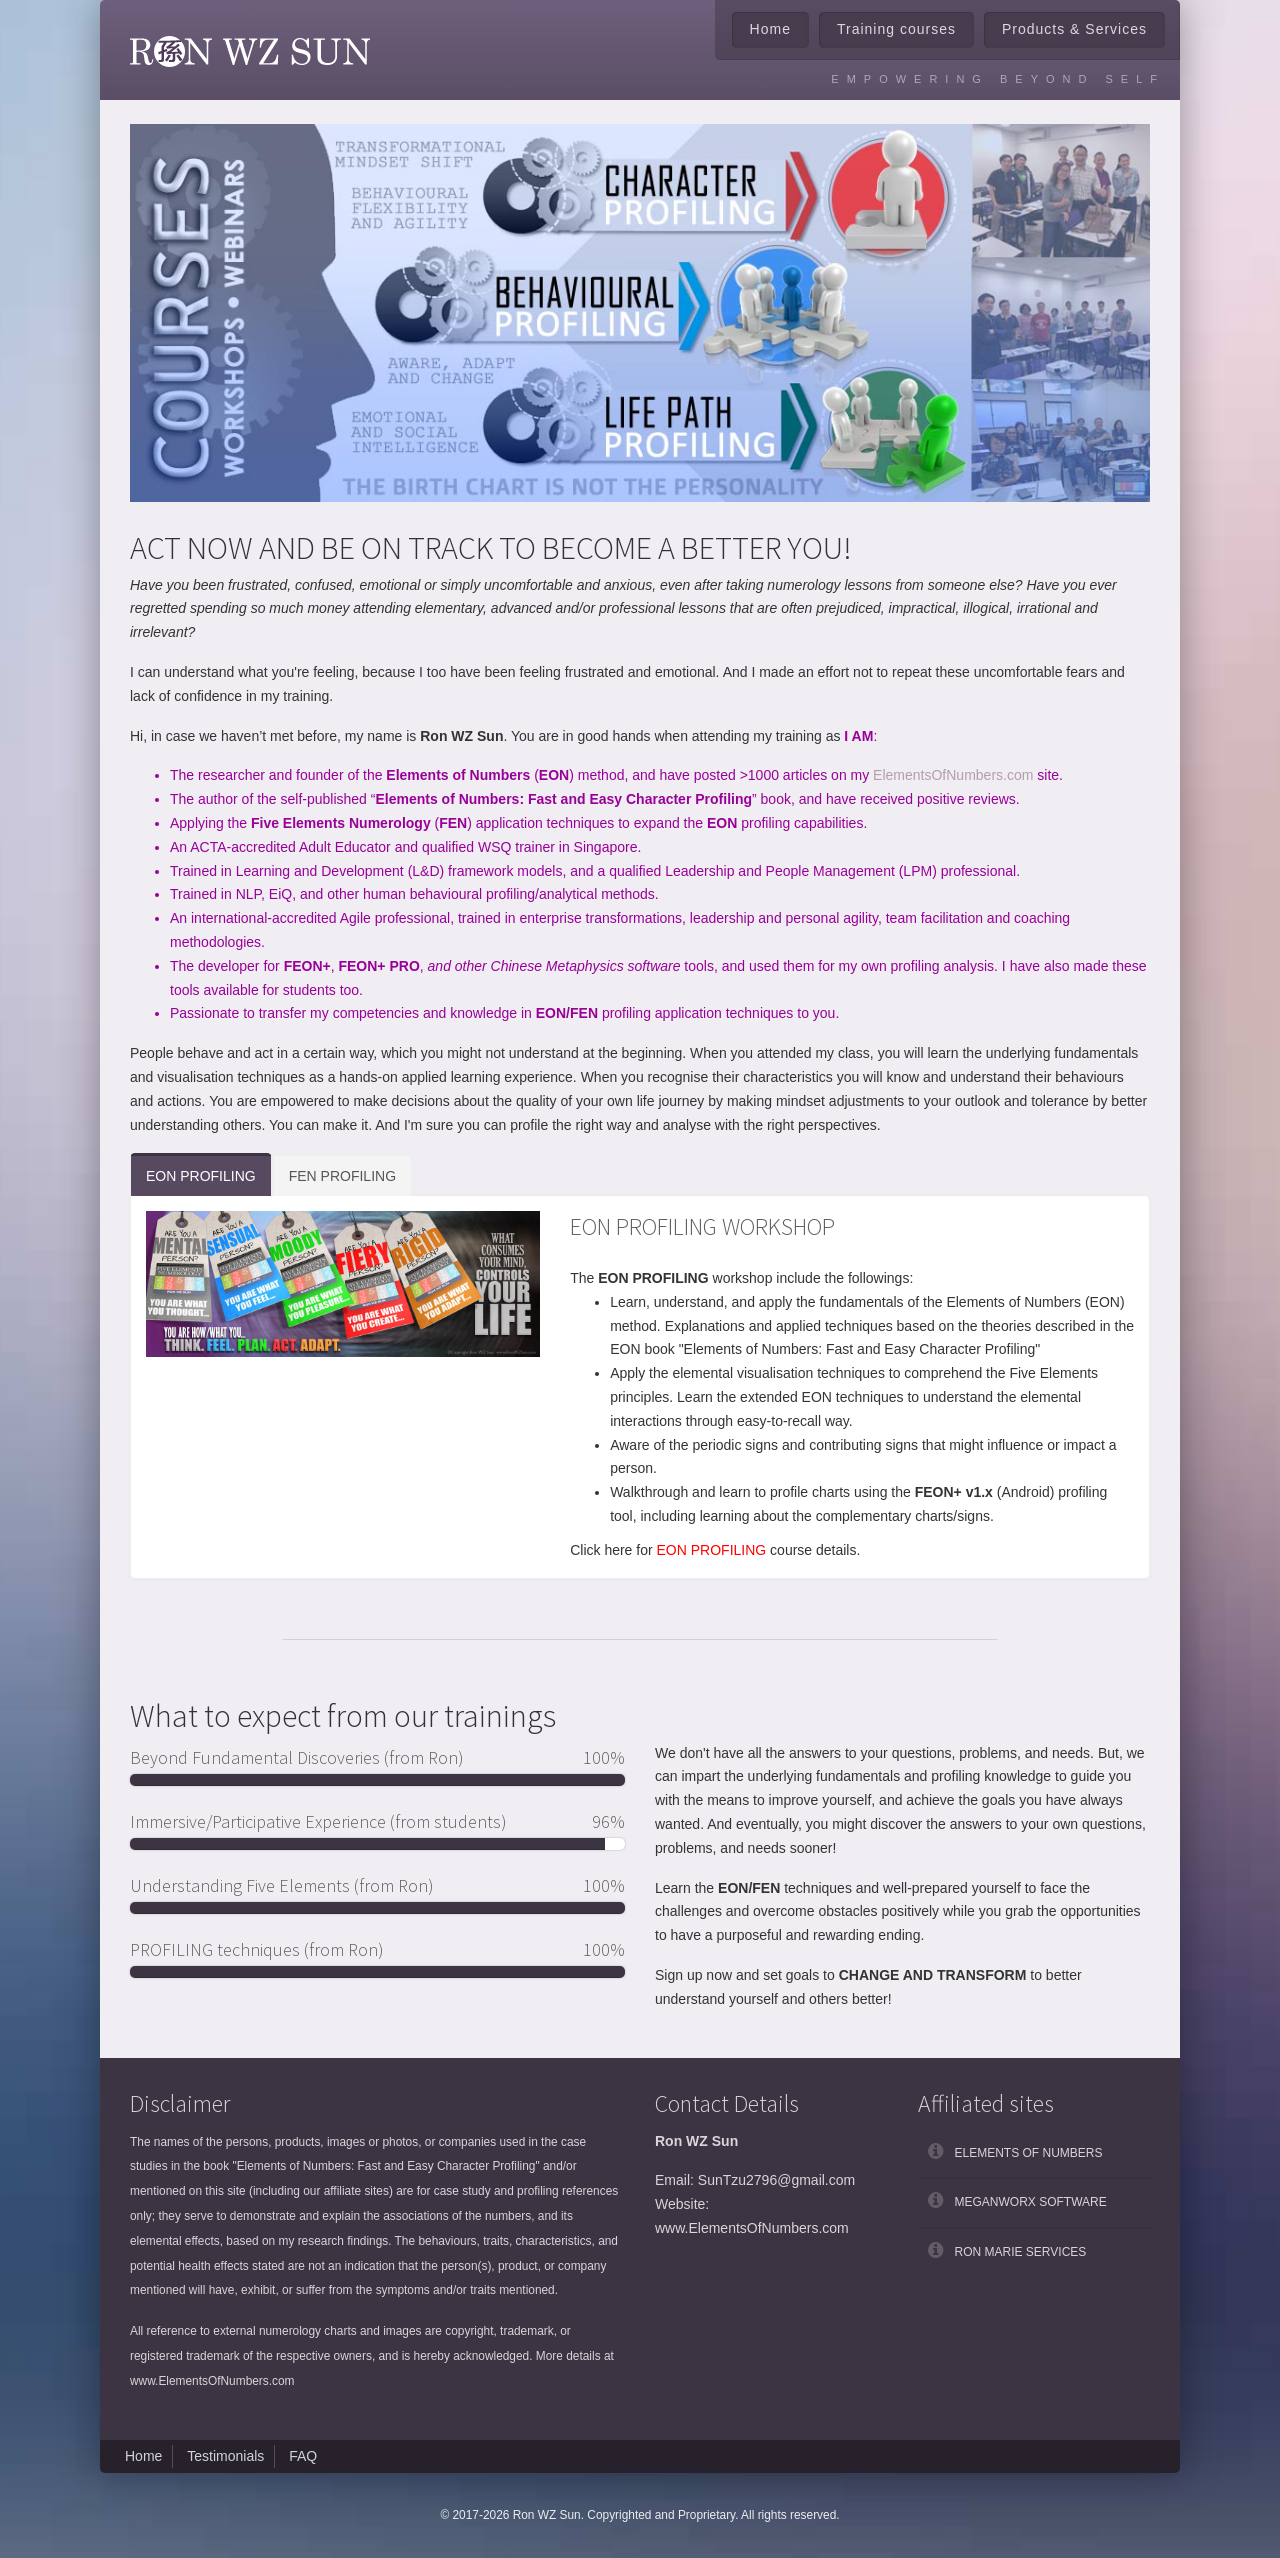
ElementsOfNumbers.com (953, 775)
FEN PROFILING (342, 1176)
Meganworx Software (1031, 2202)
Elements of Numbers (1029, 2153)
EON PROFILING (201, 1176)
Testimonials (225, 2456)
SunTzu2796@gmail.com (776, 2180)
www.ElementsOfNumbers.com (212, 2381)
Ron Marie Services (1021, 2252)
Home (770, 29)
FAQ (303, 2456)
